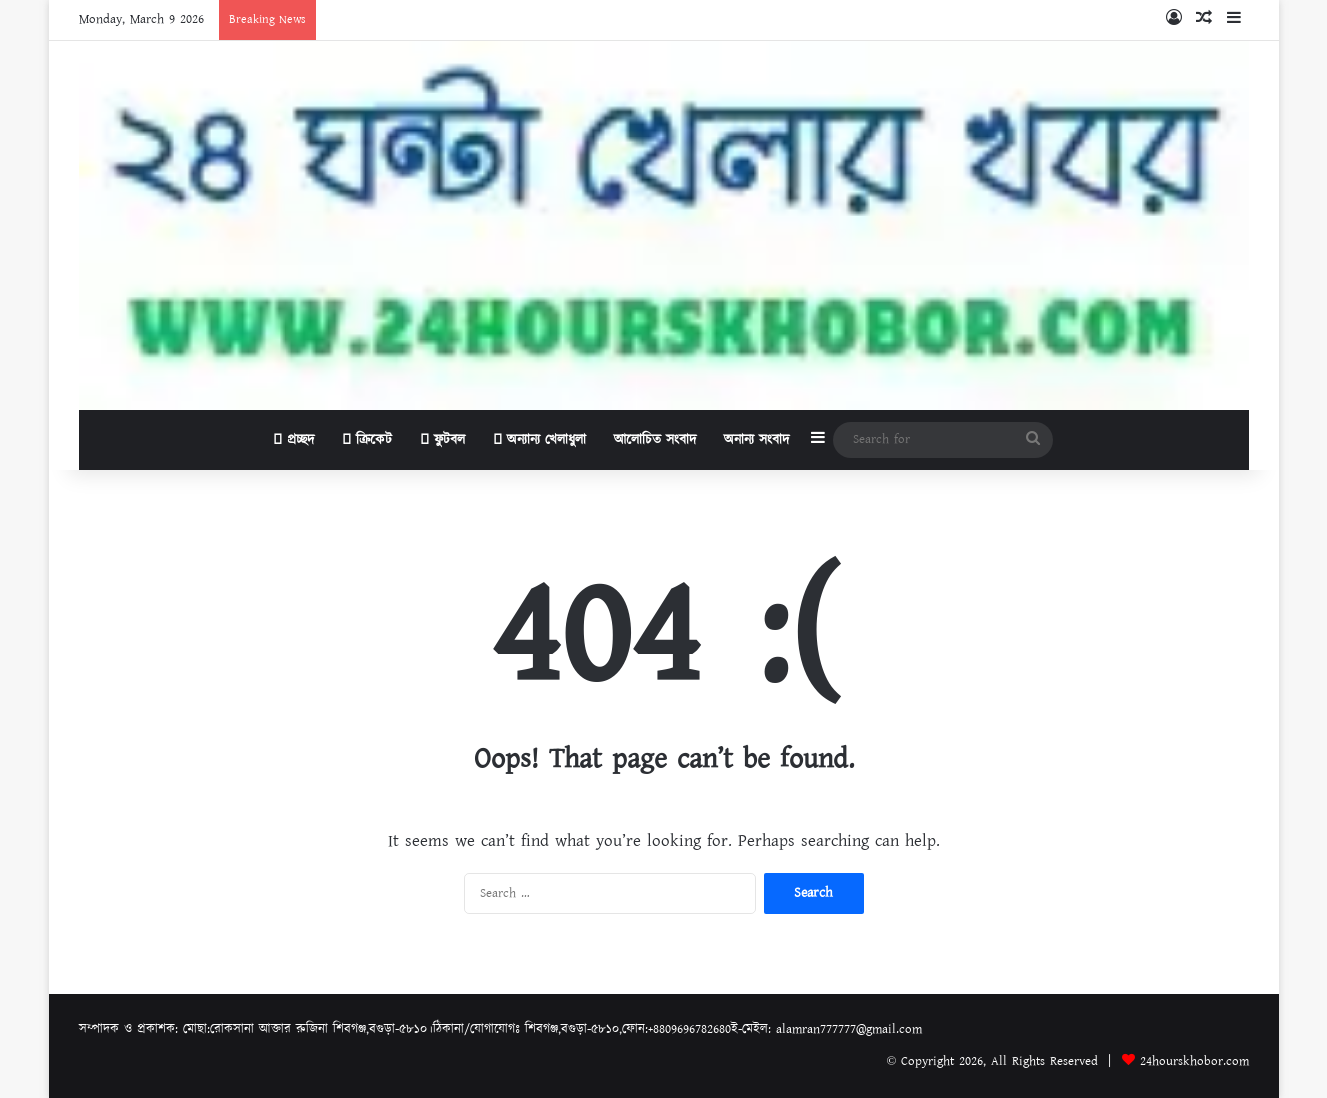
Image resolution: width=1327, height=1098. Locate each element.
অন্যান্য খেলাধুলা (539, 440)
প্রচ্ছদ (293, 440)
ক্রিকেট (367, 440)
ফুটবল (442, 440)
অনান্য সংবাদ (756, 440)
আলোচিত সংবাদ (655, 440)
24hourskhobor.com (1194, 1061)
